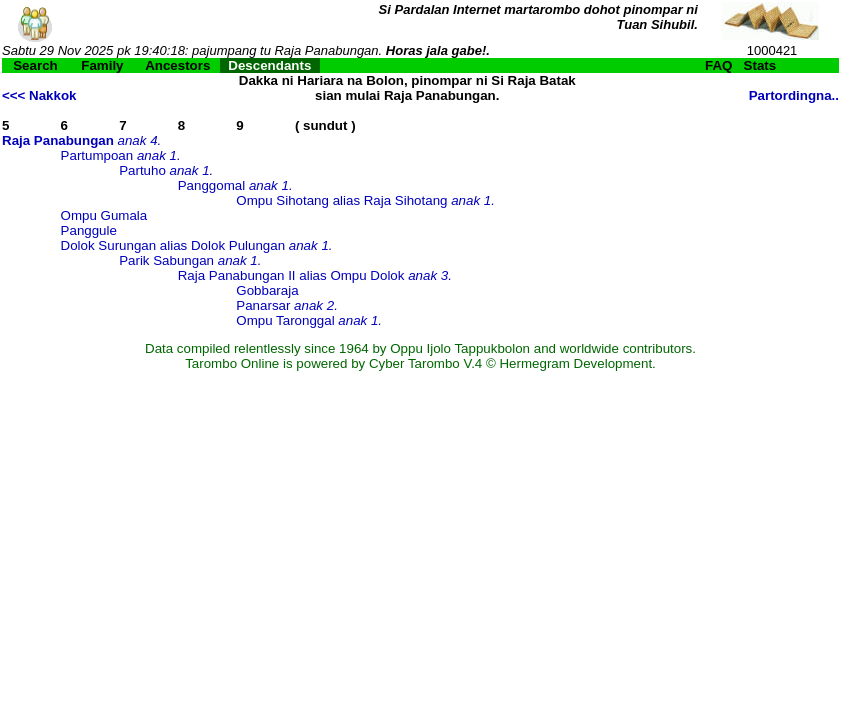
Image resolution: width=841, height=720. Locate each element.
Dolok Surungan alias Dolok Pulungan (173, 245)
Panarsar (263, 305)
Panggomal (211, 185)
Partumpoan (97, 155)
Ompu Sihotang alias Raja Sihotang (341, 200)
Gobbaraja (267, 290)
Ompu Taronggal (285, 320)
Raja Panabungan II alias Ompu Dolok (291, 275)
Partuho (142, 170)
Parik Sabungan (166, 260)
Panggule (89, 230)
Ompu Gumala (104, 215)
